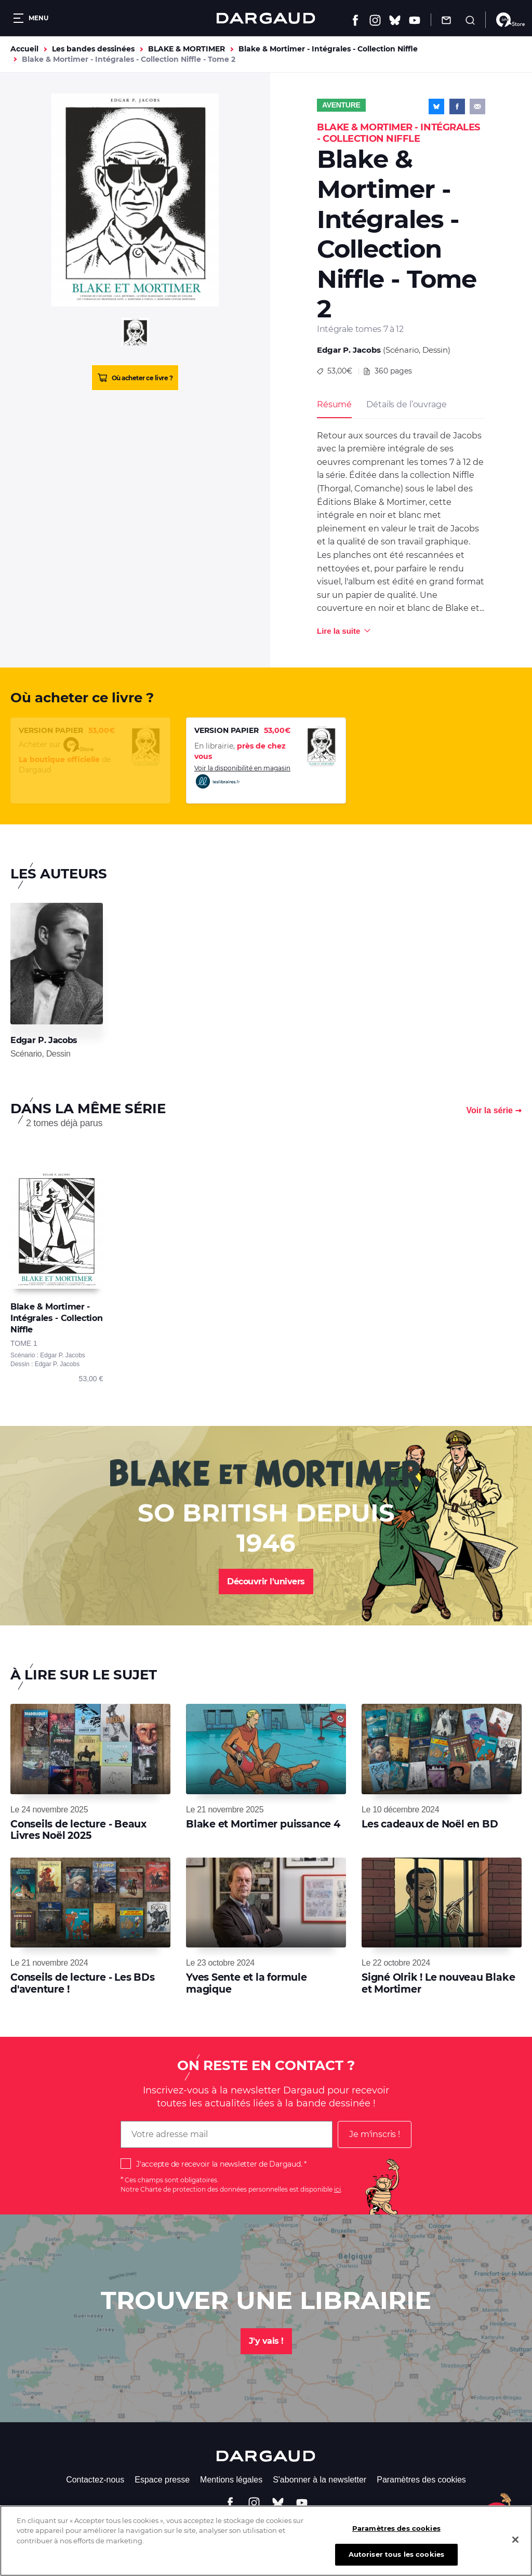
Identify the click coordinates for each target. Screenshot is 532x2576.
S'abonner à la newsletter (319, 2479)
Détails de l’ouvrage (406, 404)
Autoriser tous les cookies (396, 2561)
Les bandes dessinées (93, 49)
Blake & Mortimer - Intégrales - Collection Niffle (328, 49)
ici (337, 2189)
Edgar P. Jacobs (349, 350)
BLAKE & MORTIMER (186, 49)
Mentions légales (231, 2479)
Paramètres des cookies (421, 2479)
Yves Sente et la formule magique (246, 1983)
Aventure (341, 105)
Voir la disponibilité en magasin (242, 777)
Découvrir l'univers (266, 1581)
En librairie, (240, 751)
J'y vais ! (266, 2341)
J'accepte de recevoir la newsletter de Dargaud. (219, 2164)
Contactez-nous (95, 2479)
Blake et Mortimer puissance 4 (263, 1824)
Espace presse (162, 2479)
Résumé (334, 404)
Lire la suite (338, 630)
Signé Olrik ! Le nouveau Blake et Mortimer (438, 1983)
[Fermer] (515, 2546)
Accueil (24, 49)
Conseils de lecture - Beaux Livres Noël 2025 (78, 1829)
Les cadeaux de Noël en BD (430, 1824)
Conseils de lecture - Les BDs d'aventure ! (82, 1983)
